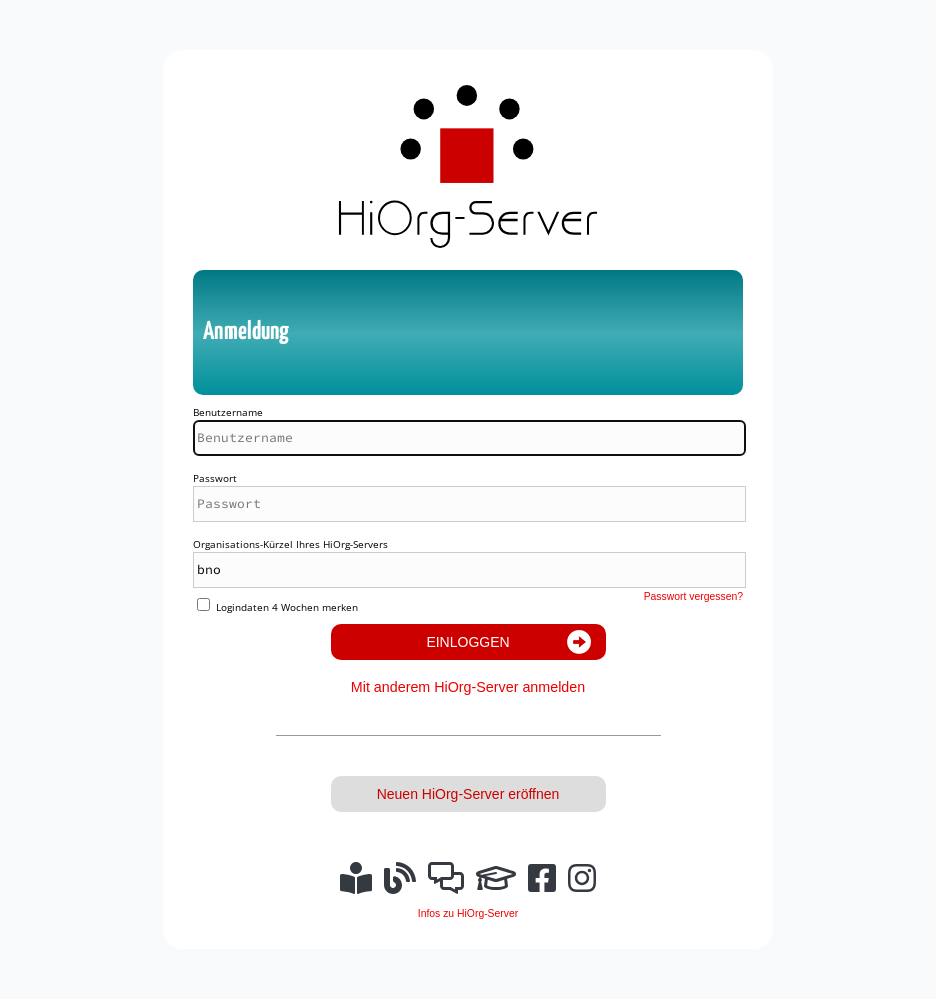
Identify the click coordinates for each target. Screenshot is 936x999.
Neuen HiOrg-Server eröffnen (468, 794)
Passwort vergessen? (693, 596)
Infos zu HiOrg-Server (468, 913)
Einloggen (467, 642)
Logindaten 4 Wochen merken (287, 607)
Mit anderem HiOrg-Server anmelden (468, 687)
